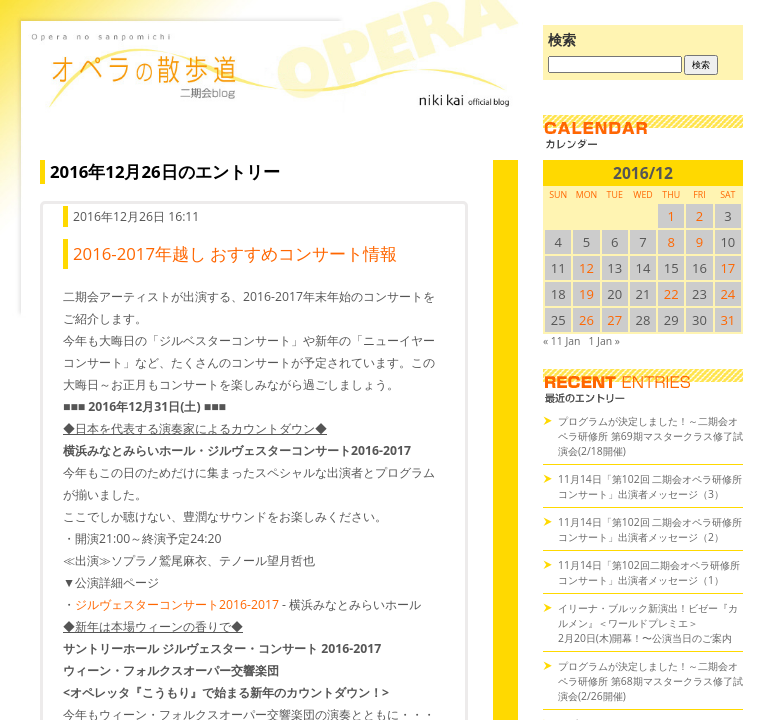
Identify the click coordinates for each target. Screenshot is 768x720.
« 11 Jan (561, 341)
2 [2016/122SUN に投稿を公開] (699, 216)
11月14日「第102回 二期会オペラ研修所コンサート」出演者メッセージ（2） (650, 529)
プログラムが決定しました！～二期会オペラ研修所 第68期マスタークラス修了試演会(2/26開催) (650, 681)
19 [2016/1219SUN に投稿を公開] (586, 294)
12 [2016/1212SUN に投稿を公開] (586, 268)
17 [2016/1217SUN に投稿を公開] (727, 268)
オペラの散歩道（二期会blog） (274, 95)
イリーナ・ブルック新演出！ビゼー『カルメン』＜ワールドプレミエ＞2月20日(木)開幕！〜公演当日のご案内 (648, 623)
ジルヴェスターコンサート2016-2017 (177, 604)
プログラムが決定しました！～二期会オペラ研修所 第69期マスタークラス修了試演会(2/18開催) (650, 436)
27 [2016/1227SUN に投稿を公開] (614, 320)
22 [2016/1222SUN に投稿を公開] (671, 294)
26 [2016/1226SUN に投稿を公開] (586, 320)
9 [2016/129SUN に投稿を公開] (699, 242)
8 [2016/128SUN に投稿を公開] (671, 242)
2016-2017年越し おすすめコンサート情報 (235, 253)
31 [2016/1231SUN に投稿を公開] (727, 320)
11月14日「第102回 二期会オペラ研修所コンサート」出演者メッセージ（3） (650, 486)
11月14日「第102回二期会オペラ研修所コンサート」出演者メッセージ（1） (649, 572)
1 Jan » (603, 341)
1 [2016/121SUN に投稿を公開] (671, 216)
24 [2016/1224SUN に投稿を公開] (727, 294)
